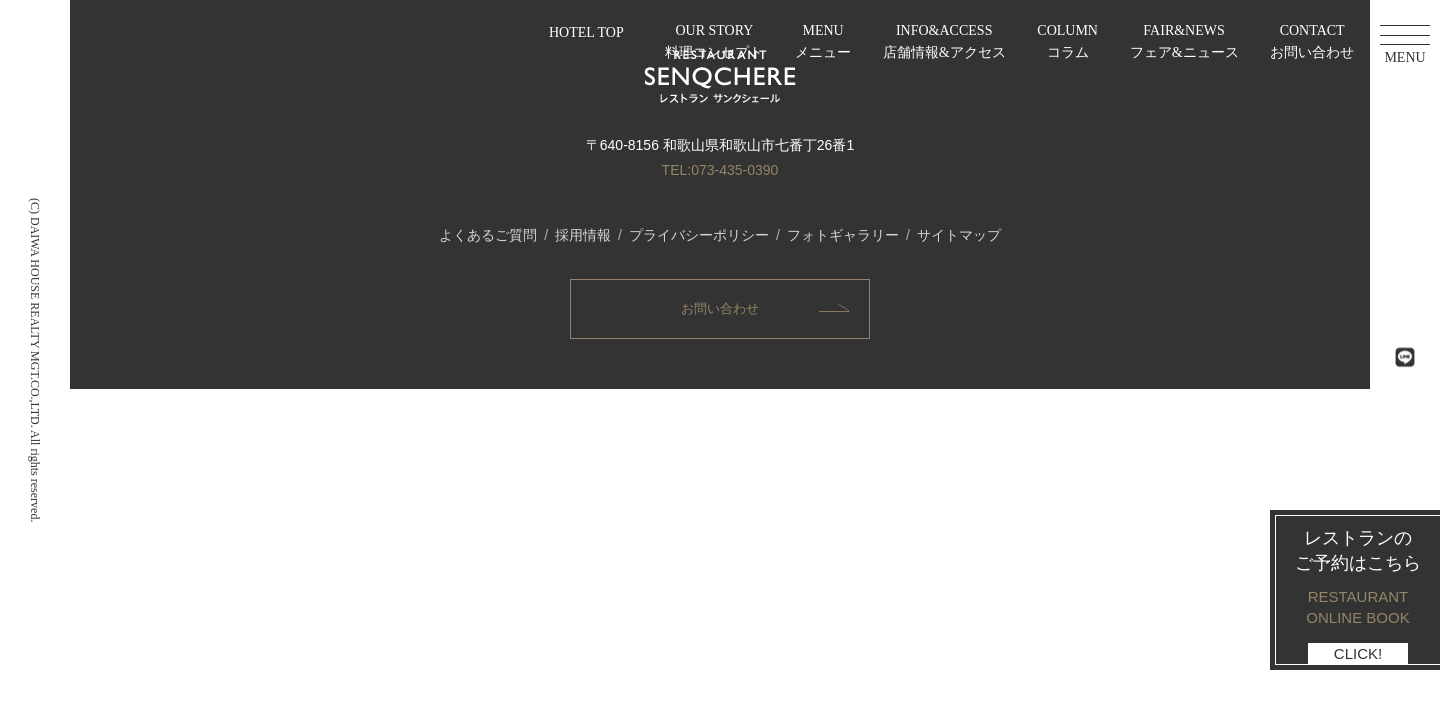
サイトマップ (959, 235)
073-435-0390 (734, 170)
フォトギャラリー (843, 235)
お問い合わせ (720, 308)
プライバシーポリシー (699, 235)
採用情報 (583, 235)
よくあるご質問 (488, 235)
